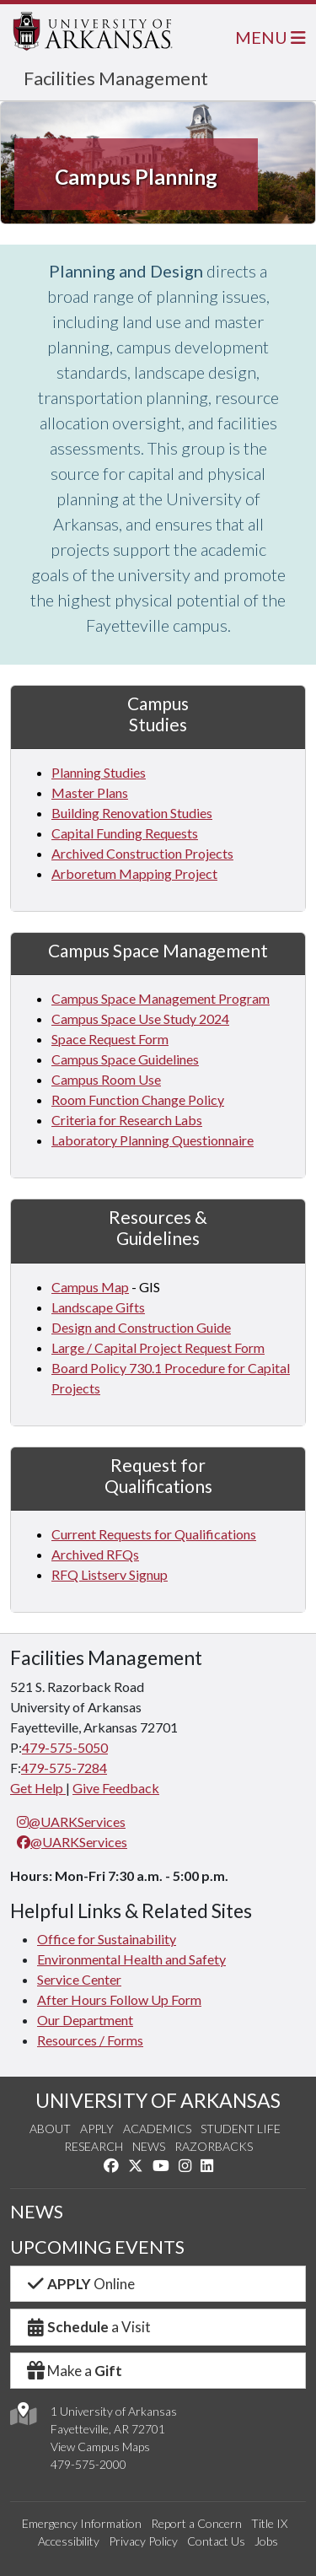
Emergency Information (82, 2523)
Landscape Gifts (98, 1307)
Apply (97, 2128)
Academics (157, 2128)
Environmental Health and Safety (131, 1959)
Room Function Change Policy (137, 1099)
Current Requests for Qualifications (153, 1534)
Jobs (266, 2541)
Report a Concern (196, 2523)
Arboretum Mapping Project (134, 873)
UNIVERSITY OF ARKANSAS (158, 2100)
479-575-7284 (64, 1768)
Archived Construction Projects (142, 853)
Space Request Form (110, 1039)
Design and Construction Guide (141, 1327)
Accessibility (68, 2541)
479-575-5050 (65, 1747)
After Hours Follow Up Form (119, 1999)
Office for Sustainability (106, 1939)
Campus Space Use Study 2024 (140, 1018)
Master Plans (89, 792)
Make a (73, 2370)
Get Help (38, 1788)
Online (79, 2284)
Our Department (85, 2020)
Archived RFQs (95, 1554)
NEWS (36, 2212)
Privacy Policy (143, 2541)
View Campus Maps (100, 2446)
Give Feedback (115, 1788)
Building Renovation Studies (131, 813)
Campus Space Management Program (160, 998)
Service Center (79, 1979)
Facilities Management (116, 78)
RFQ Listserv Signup (109, 1574)
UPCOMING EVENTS (97, 2247)
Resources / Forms (90, 2040)
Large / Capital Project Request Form (158, 1347)
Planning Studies (98, 772)
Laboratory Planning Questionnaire (152, 1140)
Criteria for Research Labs (126, 1120)
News (148, 2146)
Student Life (241, 2128)
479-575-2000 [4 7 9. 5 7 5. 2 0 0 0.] (88, 2464)
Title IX (269, 2523)
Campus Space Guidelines (125, 1059)
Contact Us (216, 2541)
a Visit (87, 2327)
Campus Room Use (106, 1079)
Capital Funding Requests (124, 833)
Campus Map (90, 1287)
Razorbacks (213, 2146)
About (50, 2128)
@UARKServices (71, 1821)
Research (93, 2146)
